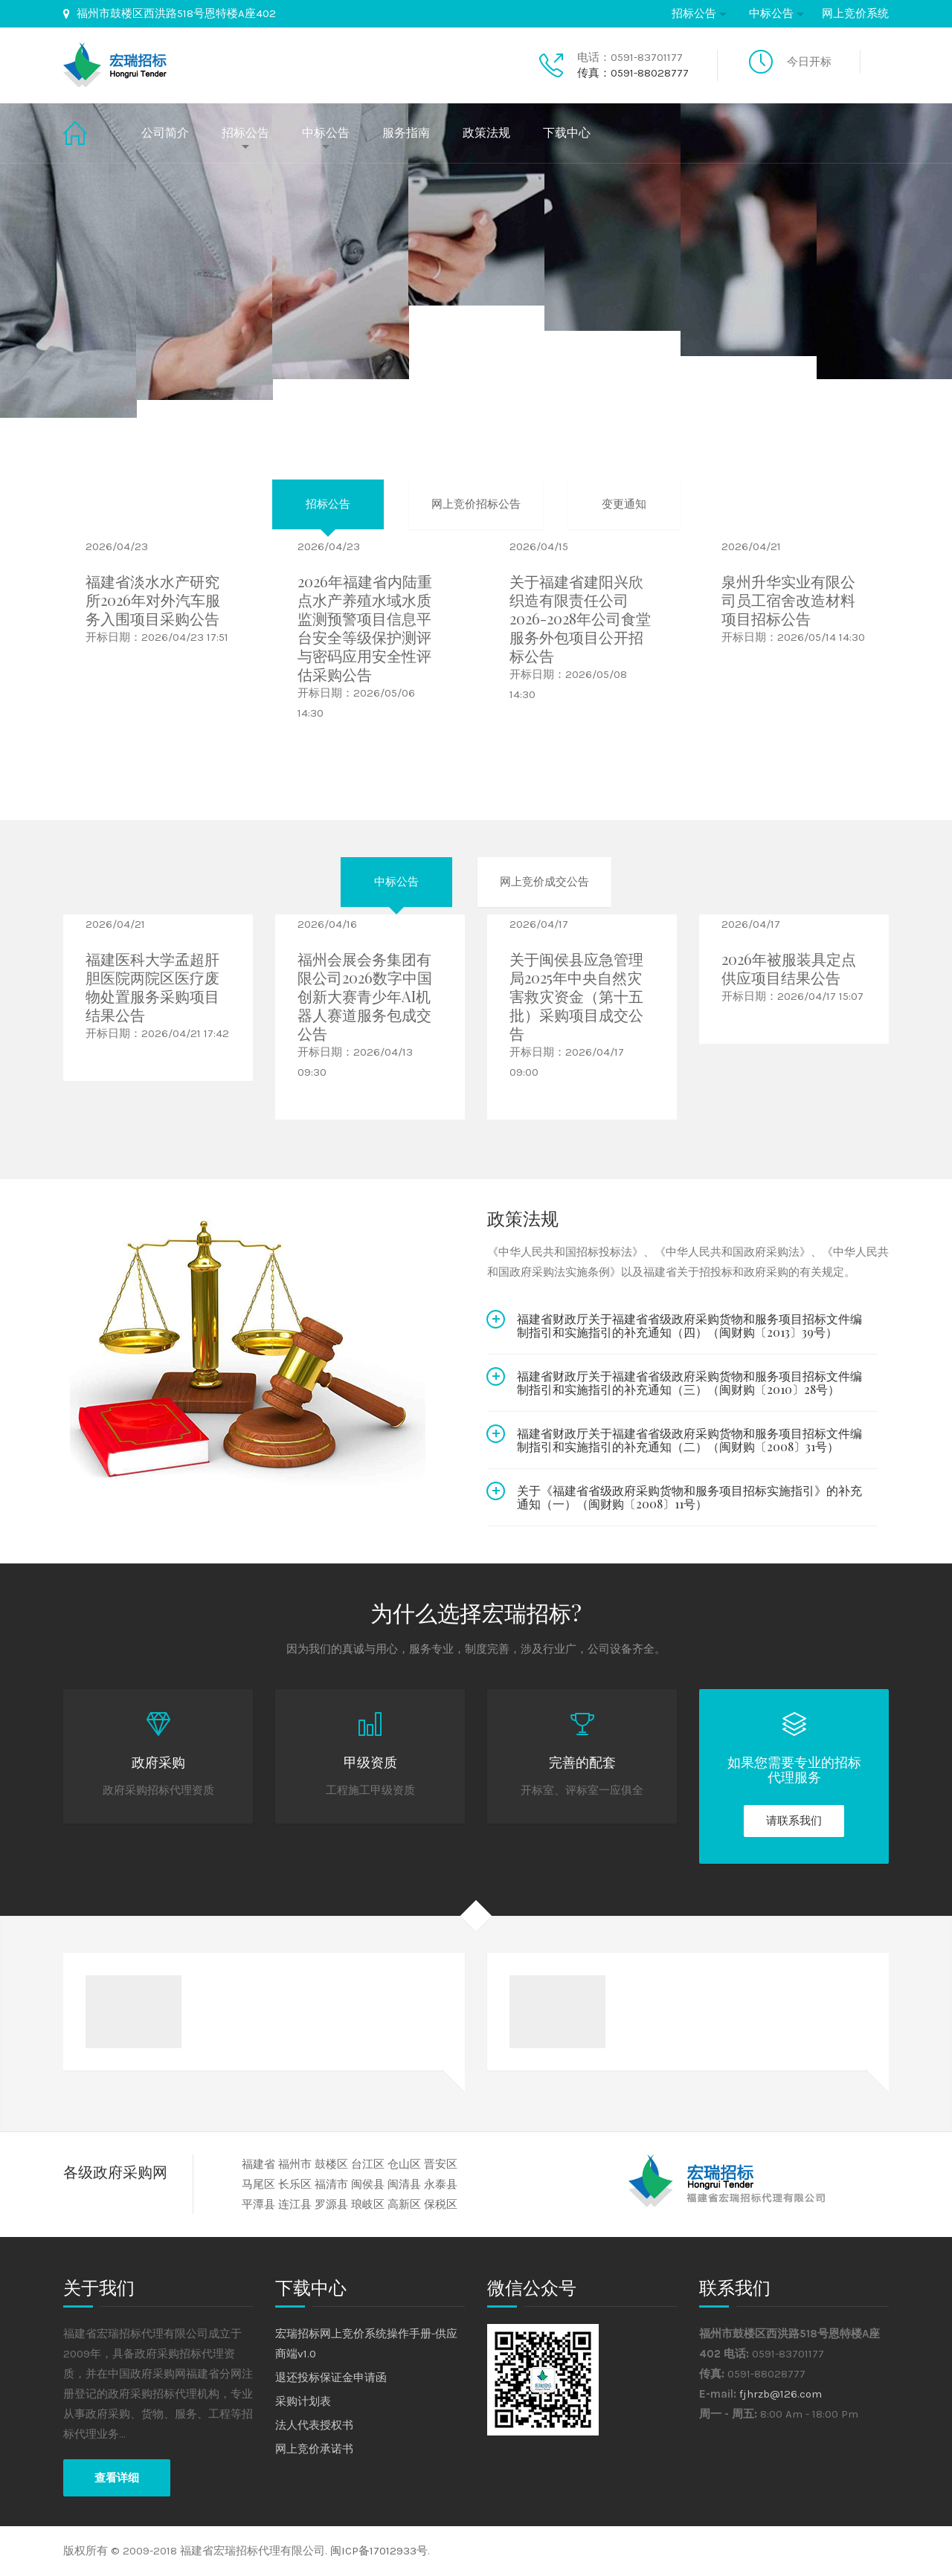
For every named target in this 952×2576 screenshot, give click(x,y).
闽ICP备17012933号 (379, 2550)
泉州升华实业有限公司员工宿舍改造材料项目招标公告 (788, 599)
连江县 (295, 2204)
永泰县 (440, 2184)
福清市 (331, 2184)
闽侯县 (368, 2184)
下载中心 (567, 132)
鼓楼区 (331, 2164)
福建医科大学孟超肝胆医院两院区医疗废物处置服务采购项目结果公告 (152, 986)
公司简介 (165, 132)
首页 (87, 133)
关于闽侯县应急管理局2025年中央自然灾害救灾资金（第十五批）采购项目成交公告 (576, 996)
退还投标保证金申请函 (331, 2377)
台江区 (368, 2164)
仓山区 (404, 2164)
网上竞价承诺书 (314, 2449)
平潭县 (258, 2204)
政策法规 (486, 132)
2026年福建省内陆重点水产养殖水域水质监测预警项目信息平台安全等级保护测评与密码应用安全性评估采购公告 (365, 627)
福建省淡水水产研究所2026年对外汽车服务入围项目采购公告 (153, 599)
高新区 (404, 2204)
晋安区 (440, 2164)
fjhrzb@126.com (780, 2394)
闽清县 (404, 2184)
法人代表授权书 (314, 2425)
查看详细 (116, 2478)
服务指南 (406, 132)
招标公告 (694, 13)
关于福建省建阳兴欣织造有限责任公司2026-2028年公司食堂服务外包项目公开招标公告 (580, 618)
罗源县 (331, 2204)
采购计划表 (303, 2401)
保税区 (440, 2204)
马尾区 (258, 2184)
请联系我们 (794, 1820)
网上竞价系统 (855, 13)
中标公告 (771, 13)
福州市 (295, 2164)
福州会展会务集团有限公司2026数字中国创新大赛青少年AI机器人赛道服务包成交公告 (365, 996)
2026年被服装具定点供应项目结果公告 (788, 968)
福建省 (258, 2164)
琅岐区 (368, 2204)
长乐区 (295, 2184)
